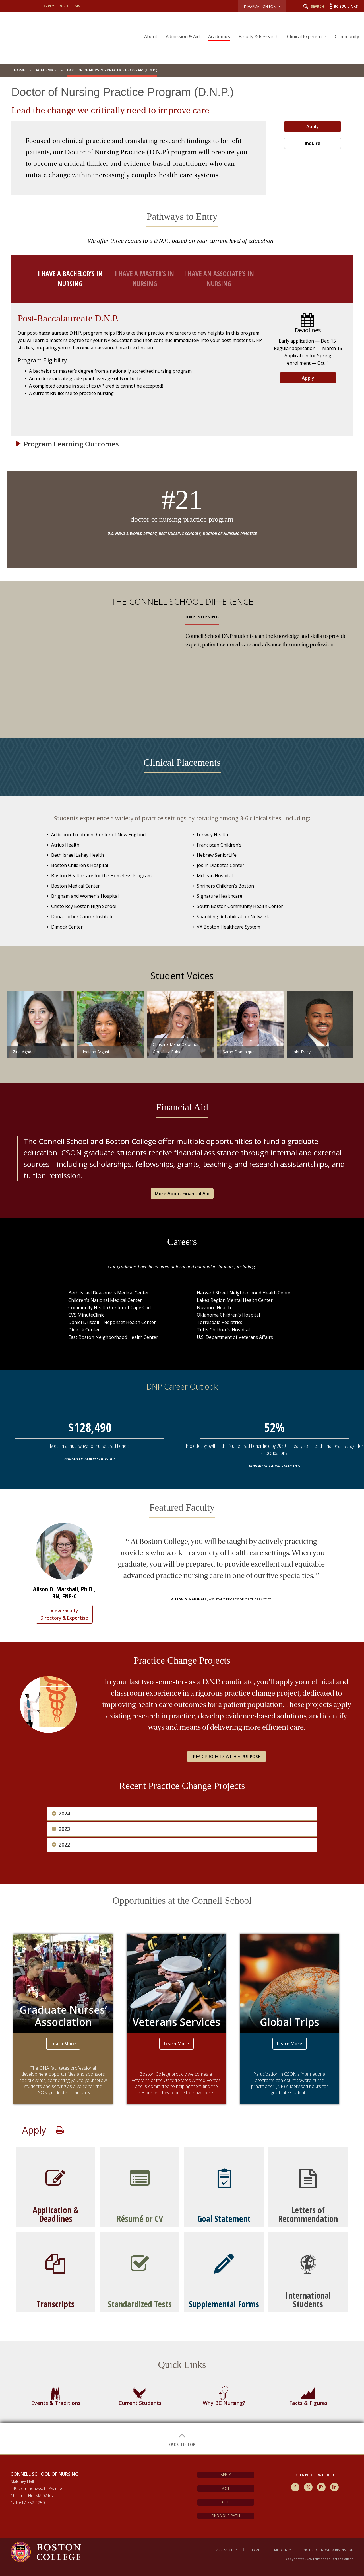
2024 (64, 1813)
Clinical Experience (306, 36)
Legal (255, 2550)
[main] (182, 1269)
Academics (219, 36)
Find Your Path (226, 2515)
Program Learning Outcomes (71, 444)
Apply (312, 126)
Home (19, 70)
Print (60, 2130)
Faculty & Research (258, 36)
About (150, 36)
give (78, 6)
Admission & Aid (183, 36)
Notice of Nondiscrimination (328, 2550)
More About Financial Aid (182, 1193)
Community (347, 36)
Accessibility (227, 2550)
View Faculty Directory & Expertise (64, 1614)
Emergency (281, 2550)
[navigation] (248, 26)
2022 (64, 1844)
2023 (64, 1829)
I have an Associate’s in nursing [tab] (219, 278)
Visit (225, 2488)
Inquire (312, 143)
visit (64, 6)
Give (225, 2502)
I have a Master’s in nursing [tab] (144, 278)
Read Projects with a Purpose (226, 1756)
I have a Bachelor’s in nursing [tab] (70, 278)
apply (48, 6)
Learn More (63, 2043)
